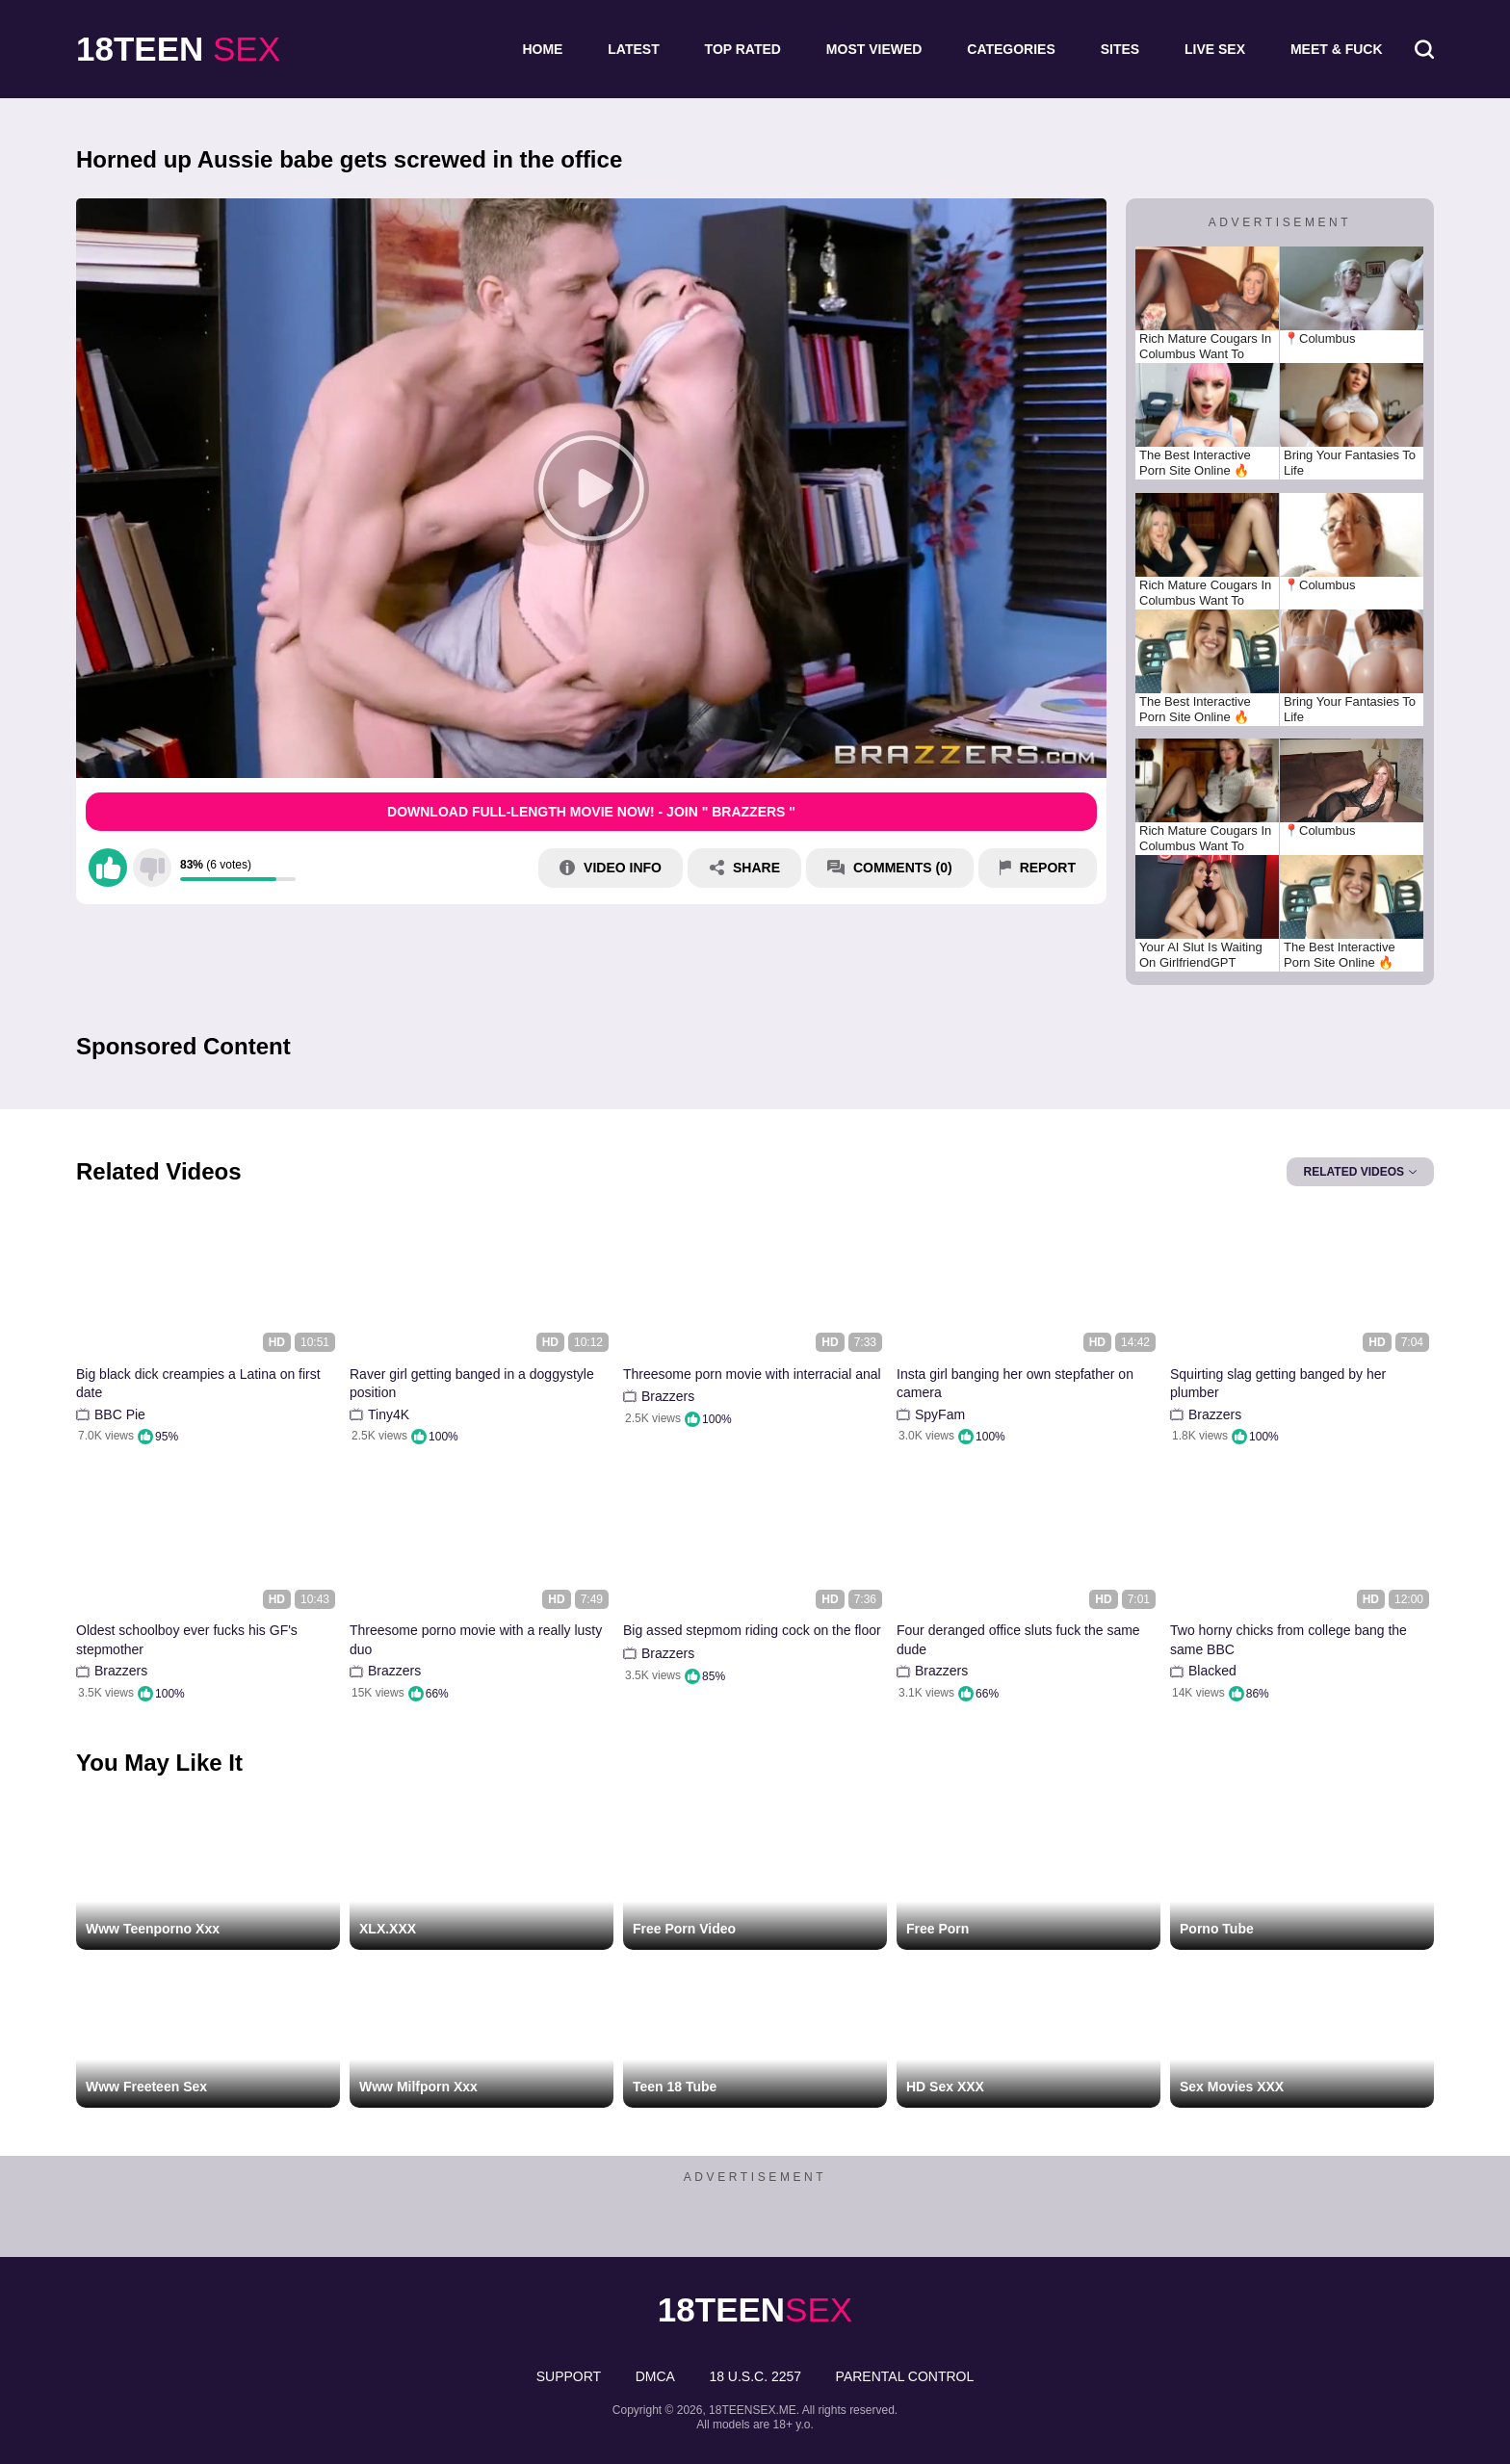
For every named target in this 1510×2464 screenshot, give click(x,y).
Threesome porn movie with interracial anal (752, 1374)
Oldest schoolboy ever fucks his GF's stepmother (187, 1639)
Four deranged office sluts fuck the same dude (1018, 1639)
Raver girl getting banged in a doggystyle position (472, 1383)
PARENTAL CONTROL (905, 2376)
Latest (633, 49)
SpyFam (940, 1414)
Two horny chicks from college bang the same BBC (1288, 1639)
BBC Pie (119, 1414)
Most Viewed (874, 49)
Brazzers (667, 1396)
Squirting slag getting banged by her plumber (1278, 1383)
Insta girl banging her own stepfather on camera (1015, 1383)
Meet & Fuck (1336, 49)
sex (178, 48)
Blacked (1212, 1670)
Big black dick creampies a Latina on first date (198, 1383)
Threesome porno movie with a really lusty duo (476, 1639)
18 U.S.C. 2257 (755, 2376)
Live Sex (1215, 49)
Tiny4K (388, 1414)
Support (568, 2376)
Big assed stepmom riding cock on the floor (752, 1630)
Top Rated (743, 49)
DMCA (655, 2376)
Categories (1011, 49)
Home (542, 49)
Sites (1120, 49)
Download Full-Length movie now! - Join (591, 811)
